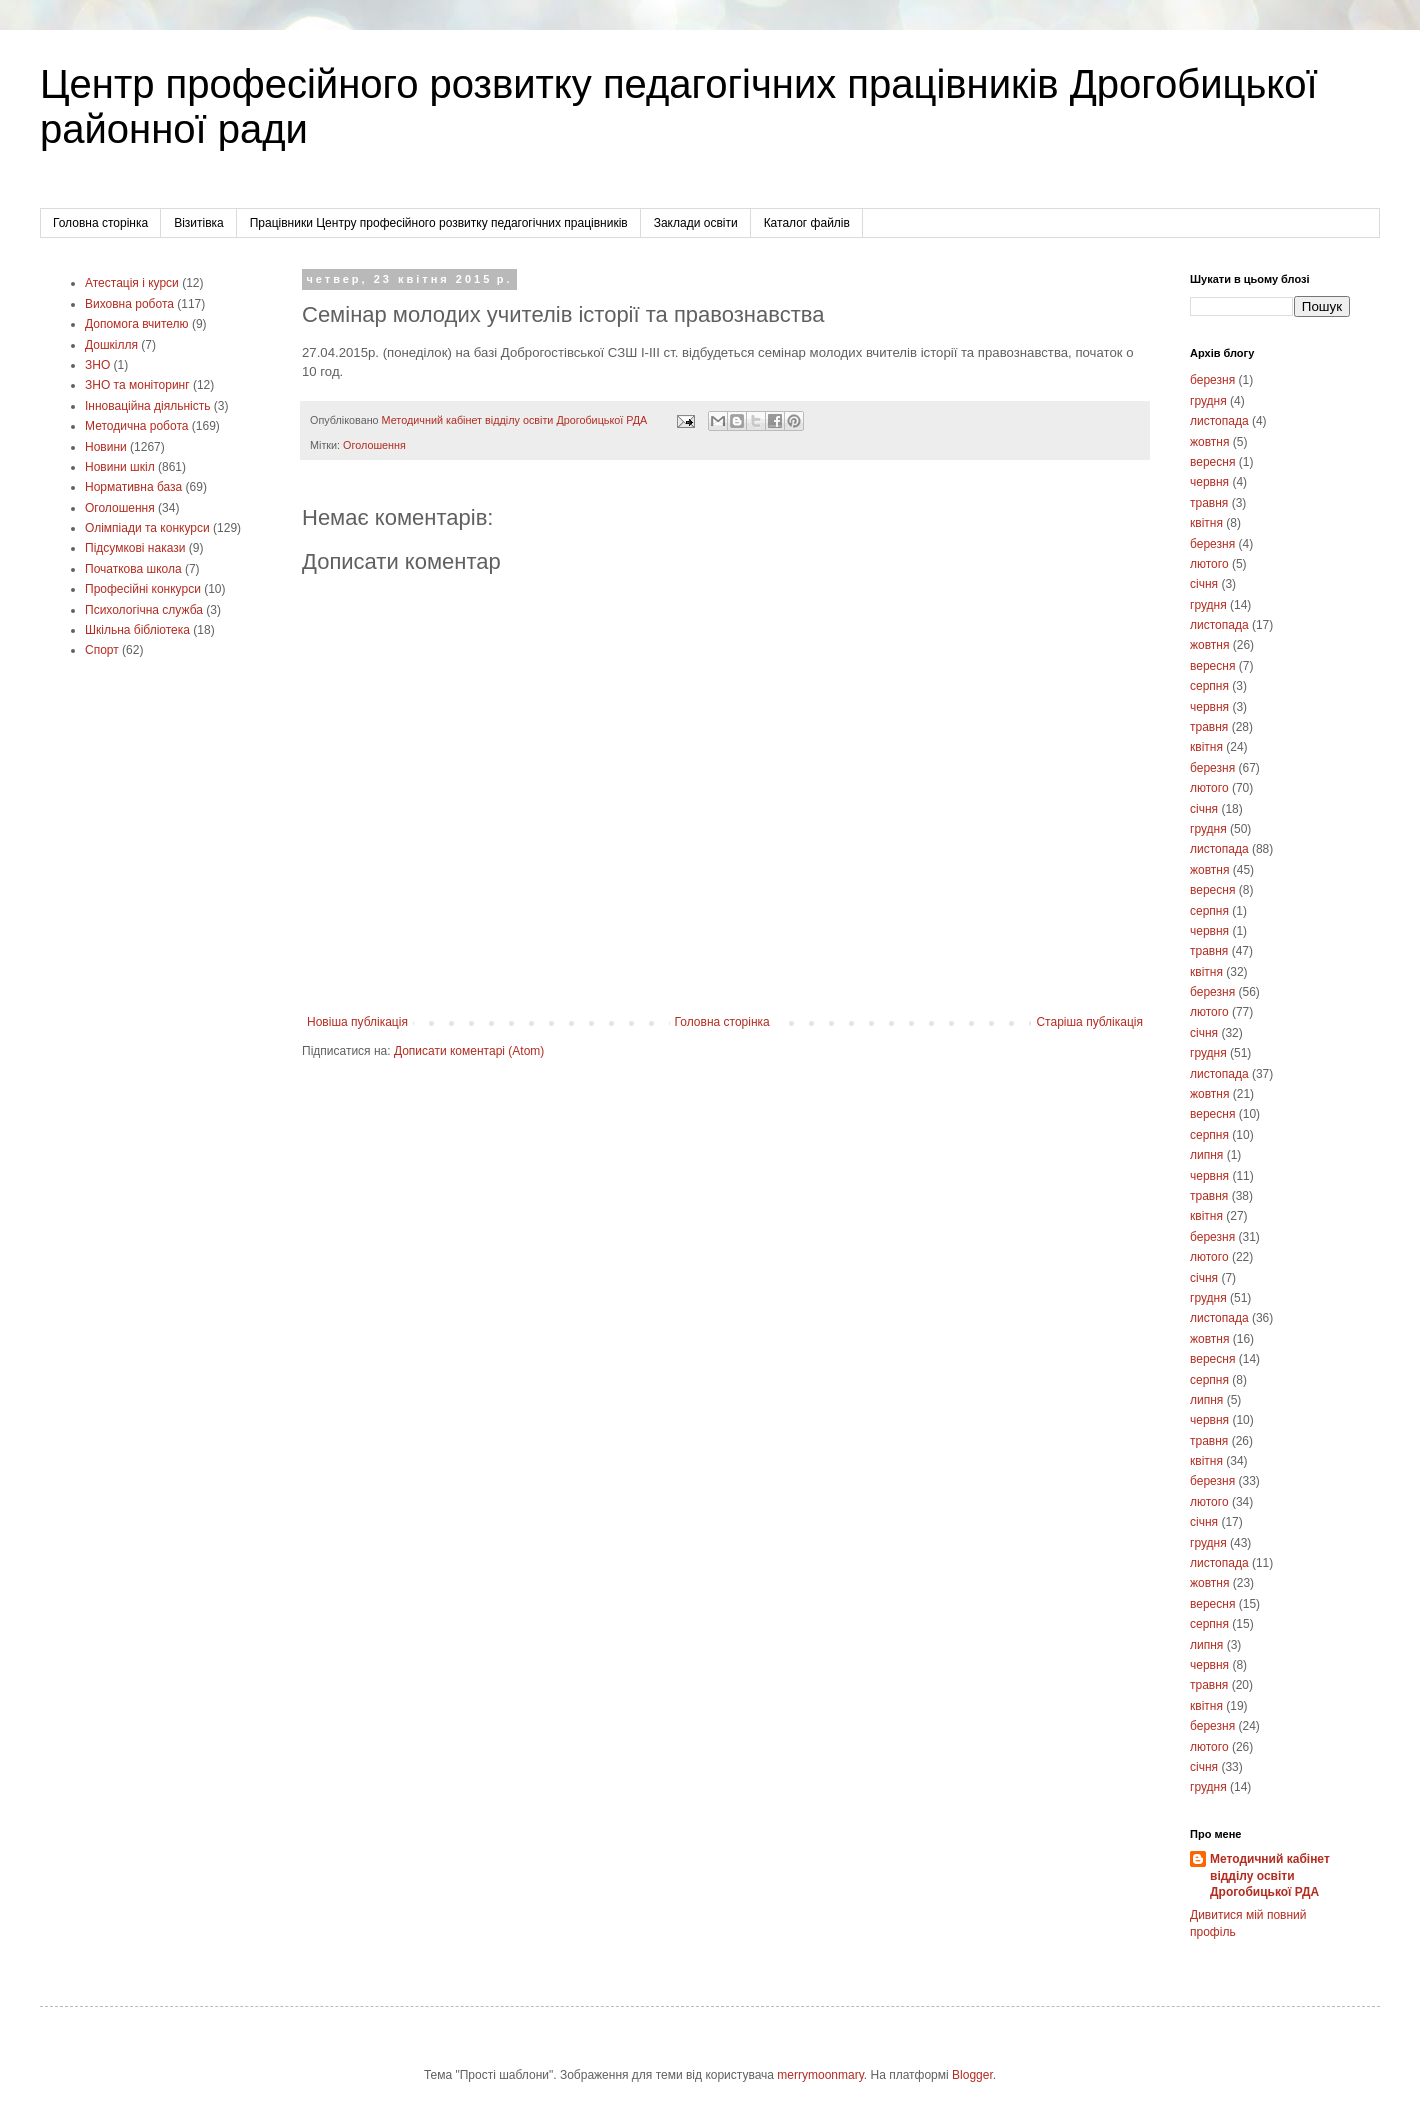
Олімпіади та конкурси (147, 528)
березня (1212, 380)
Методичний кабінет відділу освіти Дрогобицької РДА (1270, 1876)
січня (1204, 584)
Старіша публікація (1089, 1022)
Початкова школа (133, 569)
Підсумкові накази (135, 548)
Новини (106, 447)
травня (1209, 503)
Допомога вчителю (137, 324)
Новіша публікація (357, 1022)
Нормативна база (133, 487)
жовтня (1209, 442)
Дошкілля (111, 345)
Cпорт (102, 650)
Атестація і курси (132, 283)
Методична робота (136, 426)
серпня (1209, 686)
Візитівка (199, 223)
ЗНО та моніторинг (137, 385)
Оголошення (374, 445)
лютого (1209, 564)
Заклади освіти (696, 223)
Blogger (972, 2075)
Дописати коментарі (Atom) (469, 1051)
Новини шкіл (120, 467)
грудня (1208, 401)
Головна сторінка (100, 223)
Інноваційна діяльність (148, 406)
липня (1206, 1155)
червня (1209, 482)
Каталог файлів (807, 223)
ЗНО (97, 365)
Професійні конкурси (143, 589)
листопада (1219, 421)
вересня (1212, 462)
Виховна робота (129, 304)
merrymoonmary (820, 2075)
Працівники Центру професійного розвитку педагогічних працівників (439, 223)
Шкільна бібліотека (137, 630)
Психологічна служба (144, 610)
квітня (1206, 523)
